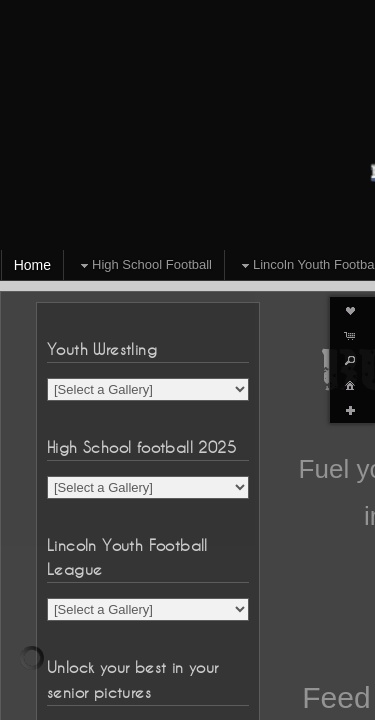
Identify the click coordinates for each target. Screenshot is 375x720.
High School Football (144, 265)
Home (32, 265)
